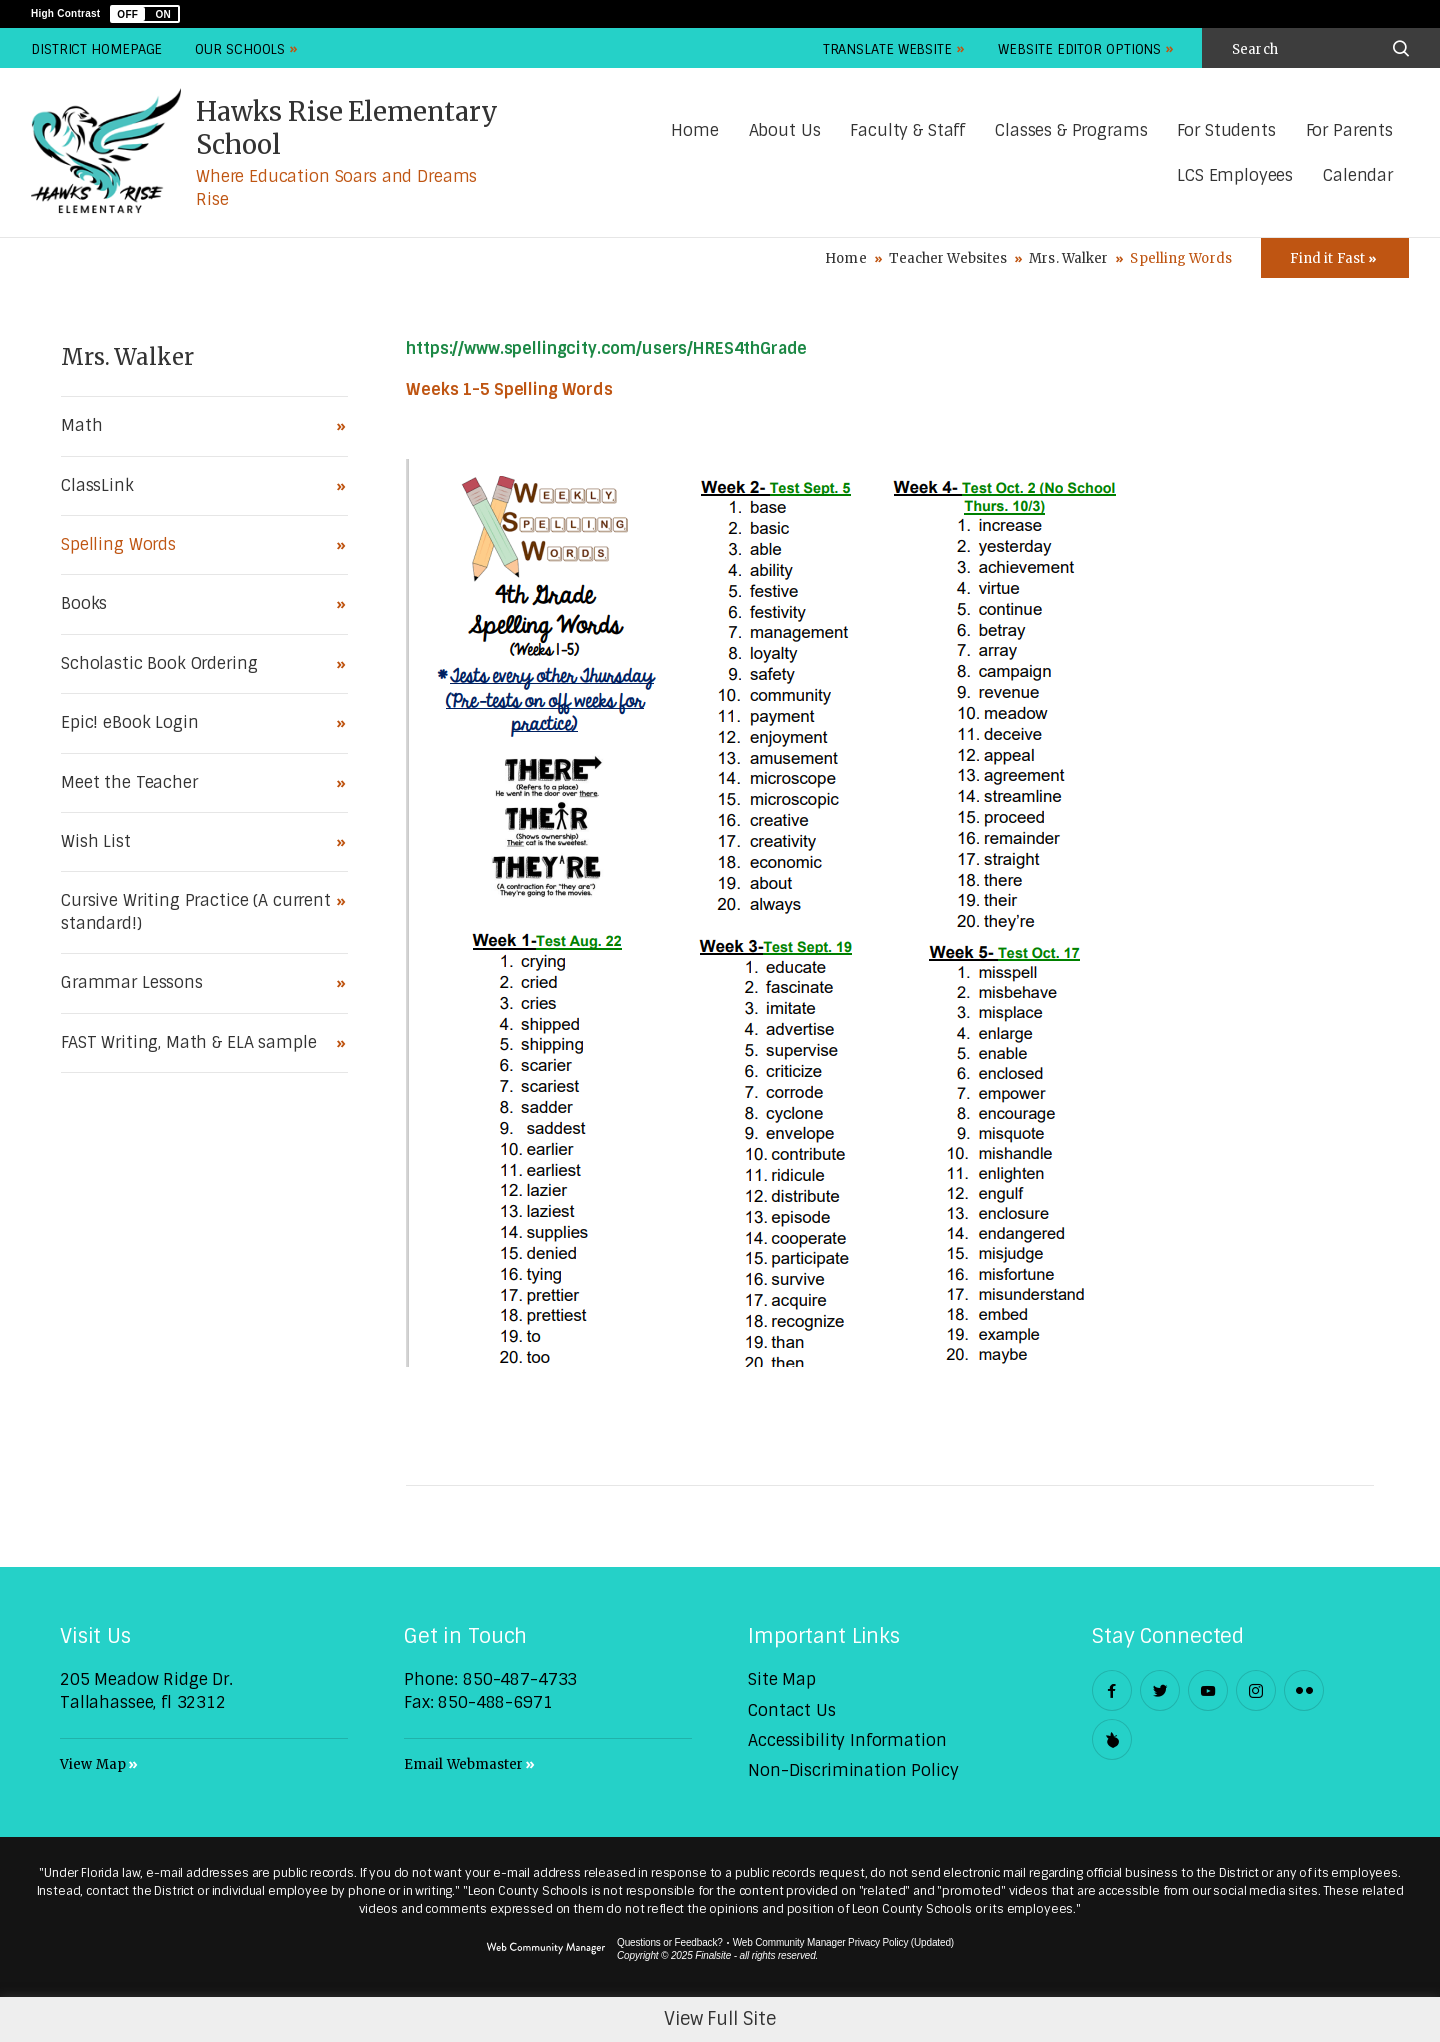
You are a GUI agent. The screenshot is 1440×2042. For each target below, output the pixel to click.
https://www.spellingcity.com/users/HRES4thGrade (606, 348)
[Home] (694, 131)
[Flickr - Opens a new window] (1304, 1690)
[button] (145, 14)
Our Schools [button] (240, 49)
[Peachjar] (1112, 1739)
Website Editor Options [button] (1079, 49)
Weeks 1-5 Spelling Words (509, 389)
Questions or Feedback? (670, 1942)
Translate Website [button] (887, 49)
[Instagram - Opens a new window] (1256, 1690)
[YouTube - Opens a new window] (1208, 1690)
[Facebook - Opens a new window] (1112, 1690)
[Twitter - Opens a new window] (1160, 1690)
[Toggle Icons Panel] (1335, 258)
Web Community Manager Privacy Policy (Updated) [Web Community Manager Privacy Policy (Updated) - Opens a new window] (843, 1942)
